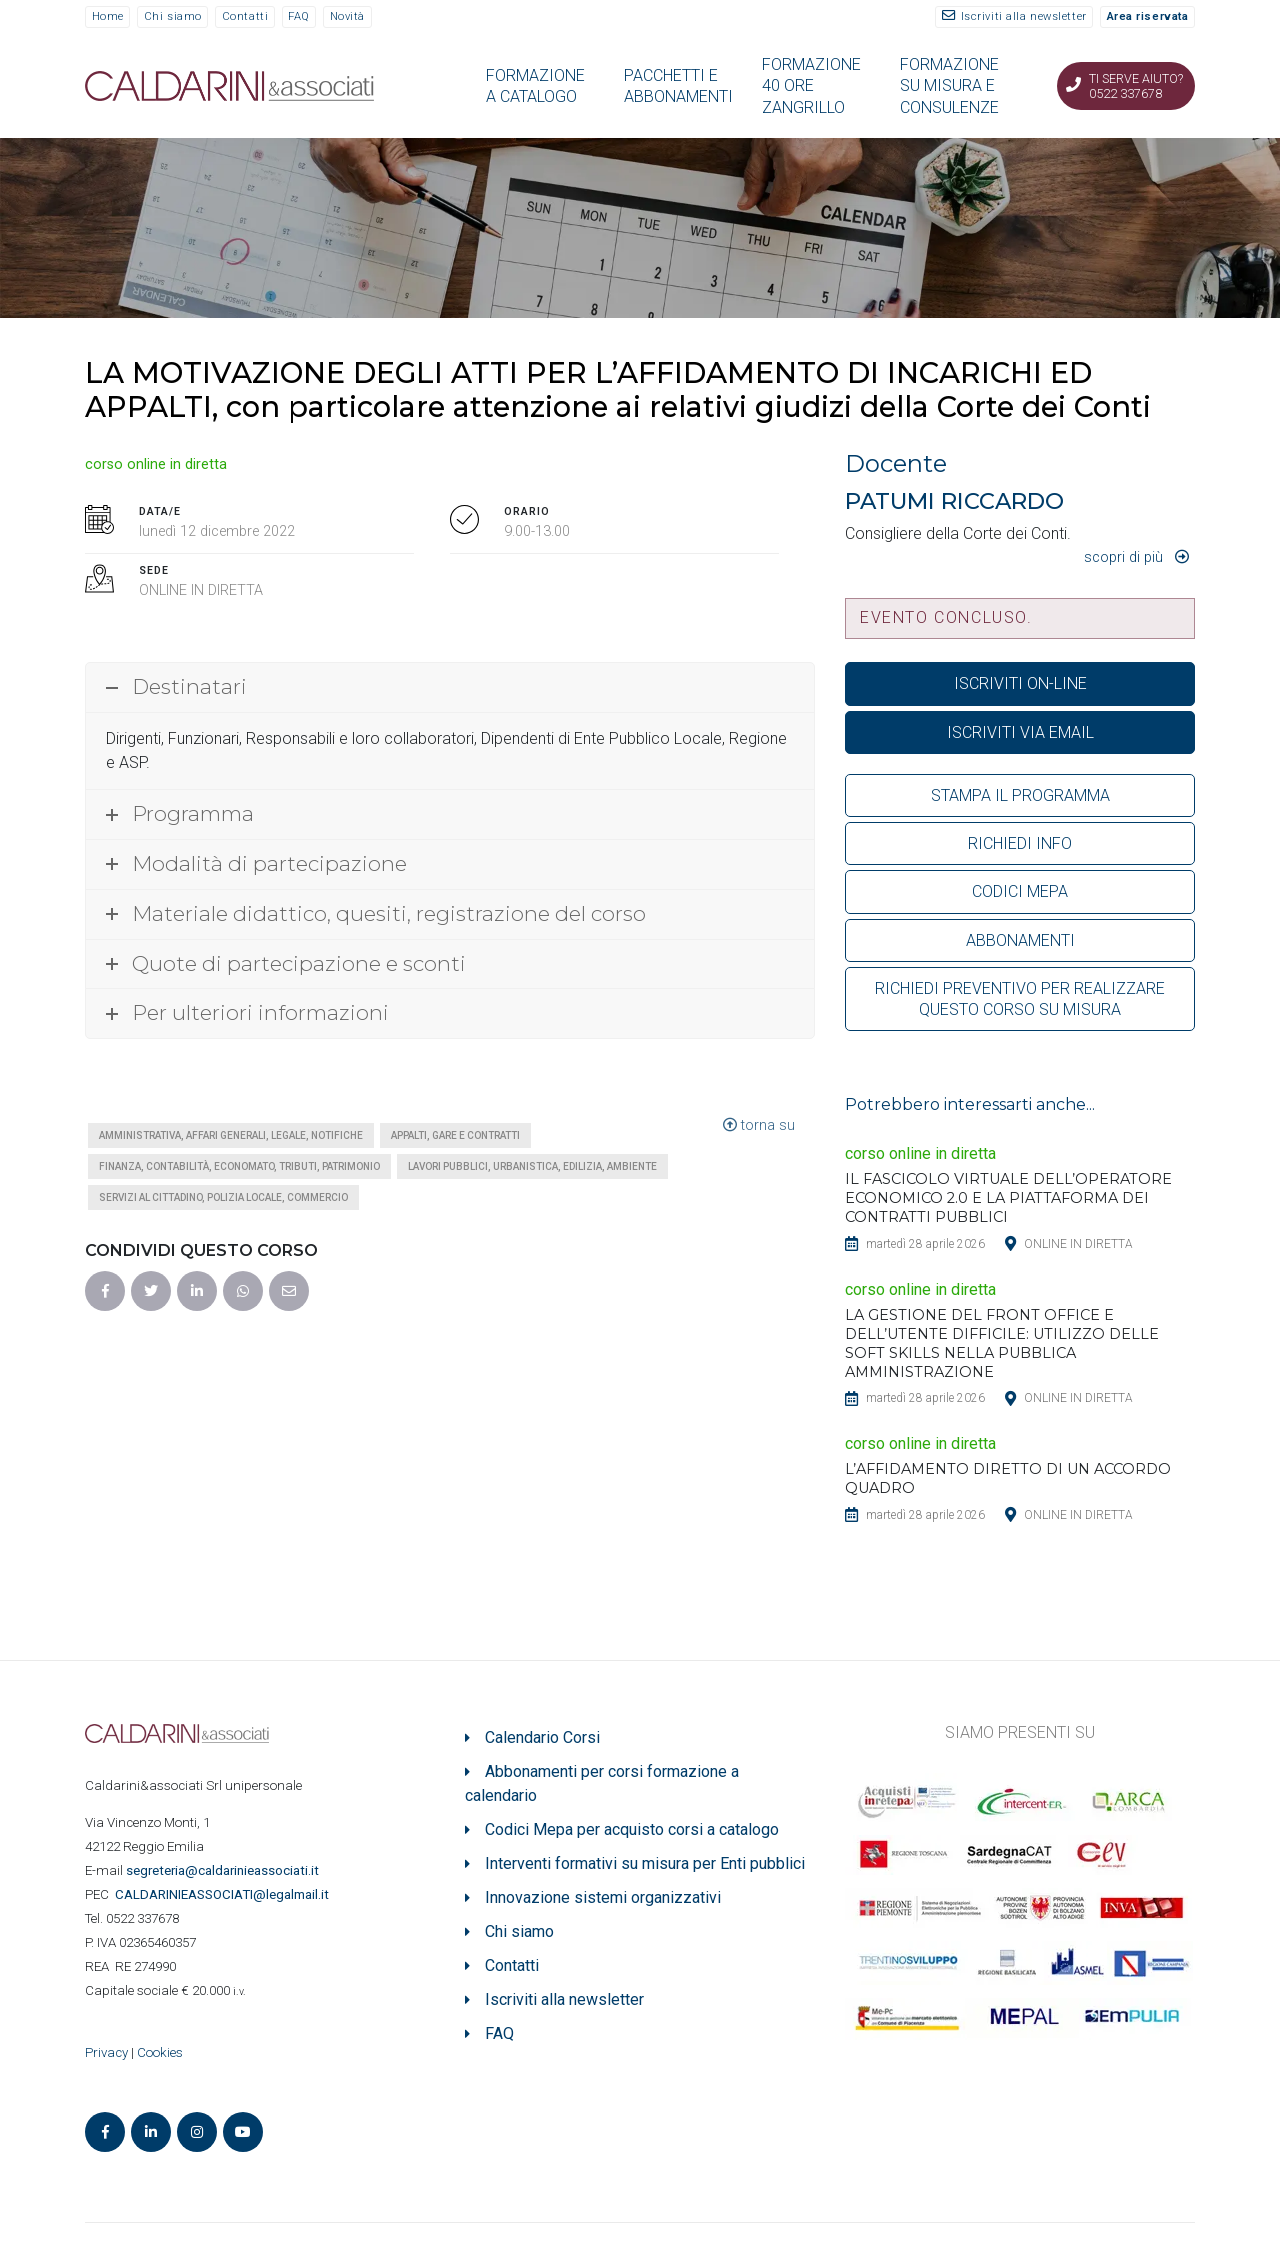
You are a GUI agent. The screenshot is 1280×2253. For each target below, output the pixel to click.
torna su (759, 1125)
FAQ (299, 16)
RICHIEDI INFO (1020, 843)
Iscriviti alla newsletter (1024, 16)
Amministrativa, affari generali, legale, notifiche (231, 1135)
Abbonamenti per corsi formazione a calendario (602, 1783)
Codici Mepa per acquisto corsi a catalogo (632, 1829)
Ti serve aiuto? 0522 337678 (1136, 86)
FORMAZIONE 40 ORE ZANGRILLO (811, 86)
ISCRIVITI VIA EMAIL (1020, 732)
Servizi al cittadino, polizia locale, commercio (223, 1197)
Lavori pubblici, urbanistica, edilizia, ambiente (532, 1166)
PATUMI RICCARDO (954, 501)
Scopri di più (1123, 557)
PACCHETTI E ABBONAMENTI (678, 86)
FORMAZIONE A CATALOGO (535, 86)
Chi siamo (173, 16)
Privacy (106, 2052)
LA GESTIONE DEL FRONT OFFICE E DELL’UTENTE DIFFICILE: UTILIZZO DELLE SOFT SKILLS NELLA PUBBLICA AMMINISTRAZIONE (1002, 1343)
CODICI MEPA (1020, 891)
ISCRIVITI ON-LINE (1020, 683)
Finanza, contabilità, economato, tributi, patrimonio (239, 1166)
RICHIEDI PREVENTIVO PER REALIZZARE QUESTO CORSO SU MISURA (1020, 999)
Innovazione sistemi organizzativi (603, 1897)
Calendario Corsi (542, 1737)
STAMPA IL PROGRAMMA (1020, 795)
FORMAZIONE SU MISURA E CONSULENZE (949, 86)
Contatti (245, 16)
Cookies (160, 2052)
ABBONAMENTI (1020, 940)
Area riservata (1148, 16)
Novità (347, 16)
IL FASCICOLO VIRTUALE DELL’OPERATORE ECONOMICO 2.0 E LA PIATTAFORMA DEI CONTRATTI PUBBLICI (1008, 1198)
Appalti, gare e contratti (455, 1135)
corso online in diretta (156, 464)
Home (108, 16)
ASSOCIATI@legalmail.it (225, 1894)
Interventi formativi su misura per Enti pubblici (645, 1863)
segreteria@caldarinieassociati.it (224, 1870)
